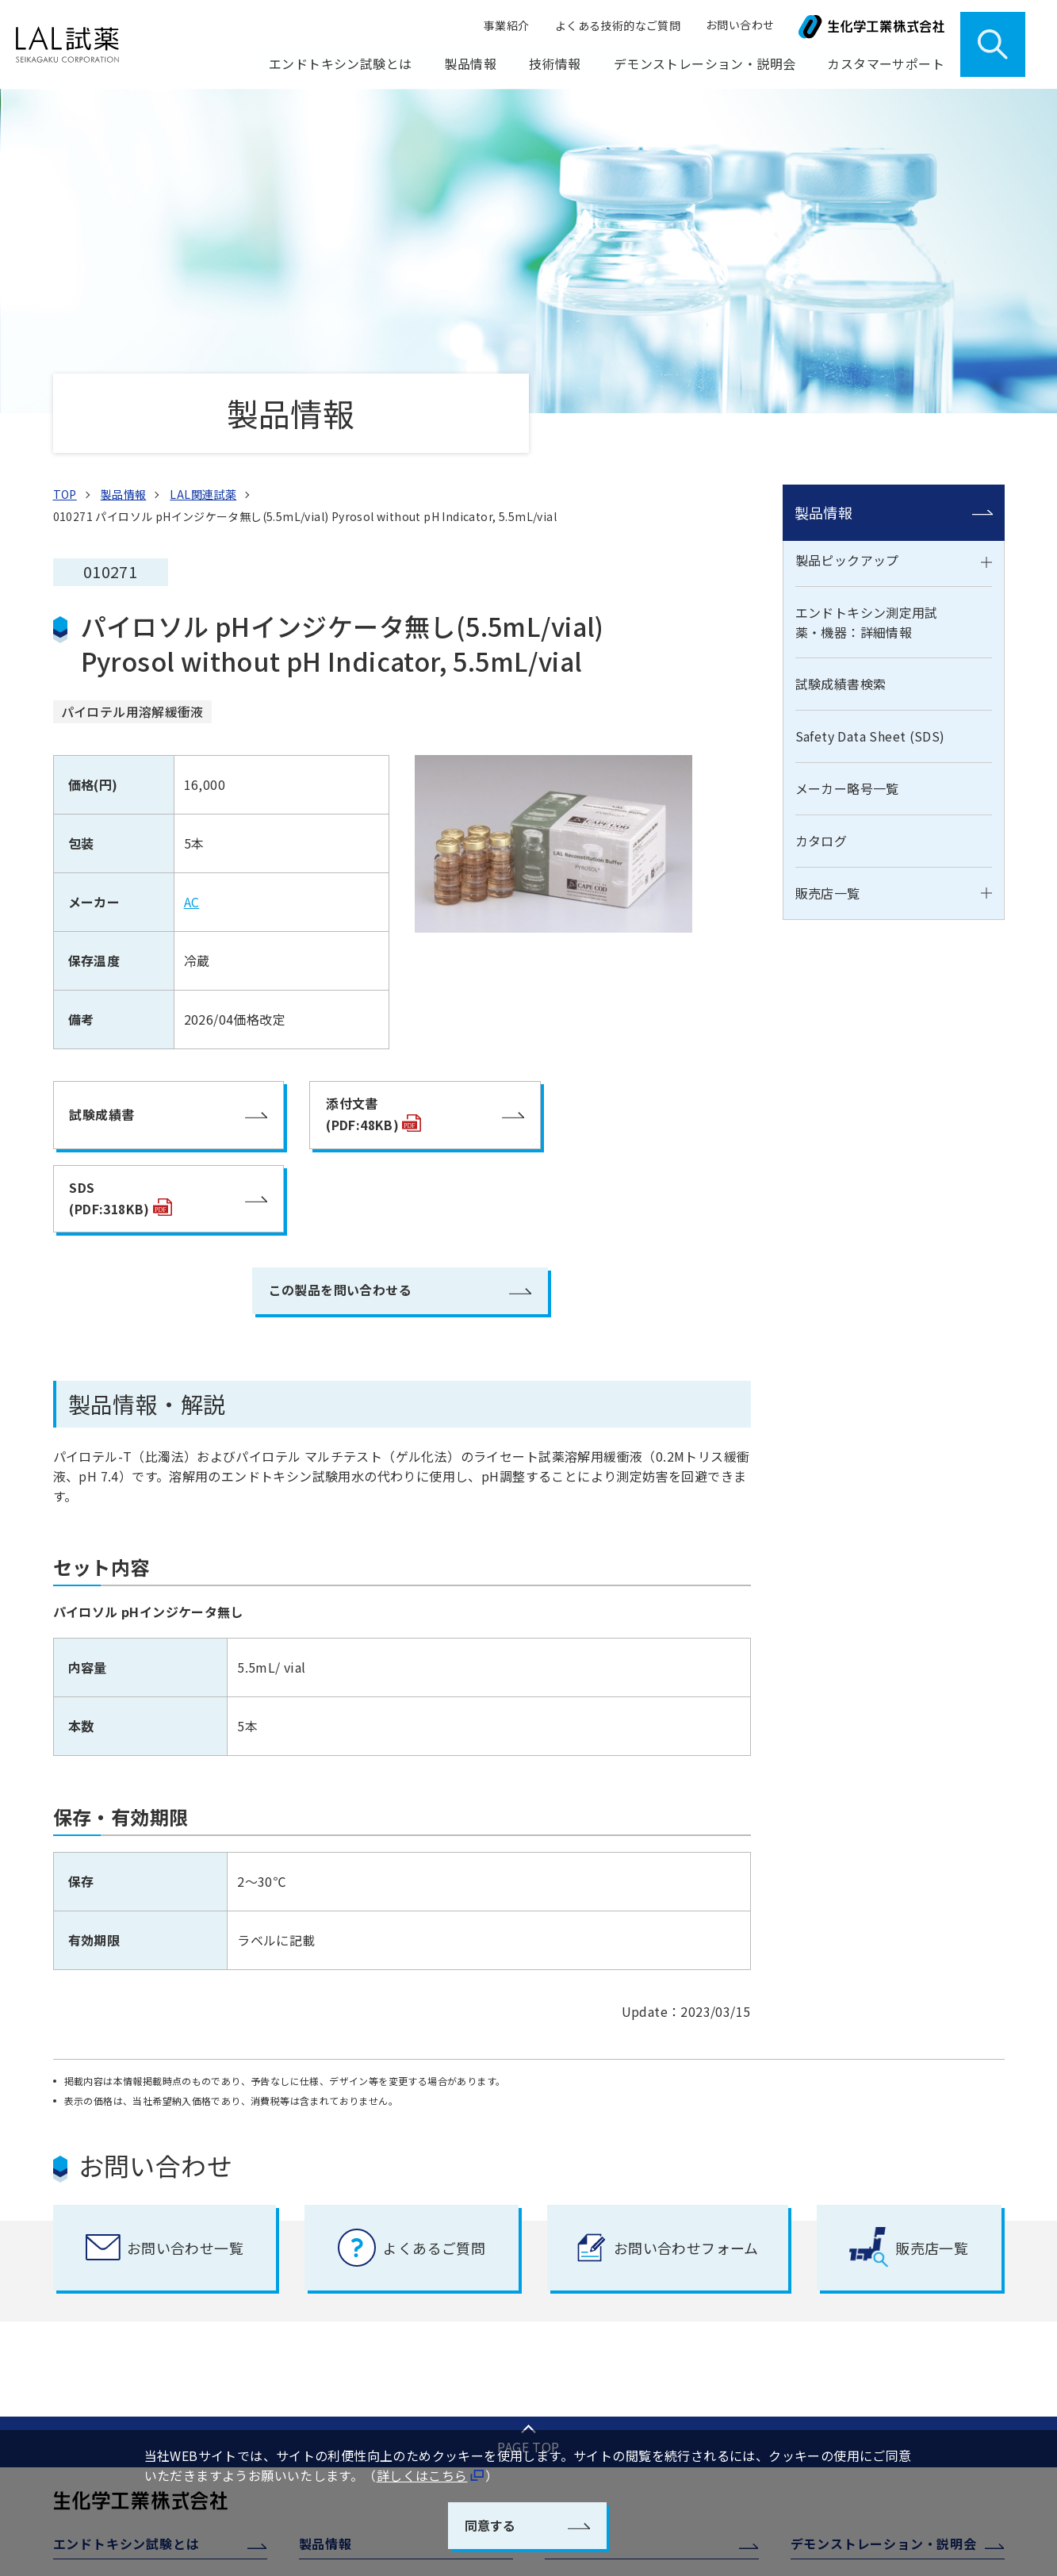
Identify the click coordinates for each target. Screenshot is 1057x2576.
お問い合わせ (741, 25)
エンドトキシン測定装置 (620, 2328)
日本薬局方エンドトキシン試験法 (151, 2258)
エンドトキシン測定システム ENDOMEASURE (631, 2288)
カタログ (821, 536)
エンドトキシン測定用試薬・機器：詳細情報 (866, 317)
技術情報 (571, 2156)
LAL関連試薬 (203, 189)
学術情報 (580, 2359)
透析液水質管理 (597, 2421)
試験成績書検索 (841, 379)
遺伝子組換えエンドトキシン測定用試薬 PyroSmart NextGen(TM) (654, 2237)
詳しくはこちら (422, 2476)
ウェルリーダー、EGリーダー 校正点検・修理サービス (902, 2261)
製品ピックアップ (847, 255)
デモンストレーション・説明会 (705, 64)
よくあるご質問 (843, 2364)
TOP (65, 189)
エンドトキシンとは (117, 2196)
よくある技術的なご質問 (619, 25)
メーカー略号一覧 (847, 484)
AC (192, 598)
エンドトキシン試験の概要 (134, 2227)
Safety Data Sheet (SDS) (870, 432)
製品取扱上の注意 (848, 2302)
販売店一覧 (827, 588)
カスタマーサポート (850, 2211)
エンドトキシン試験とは (126, 2156)
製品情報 (824, 207)
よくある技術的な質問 (614, 2390)
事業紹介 (511, 25)
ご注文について (843, 2333)
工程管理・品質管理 (609, 2196)
